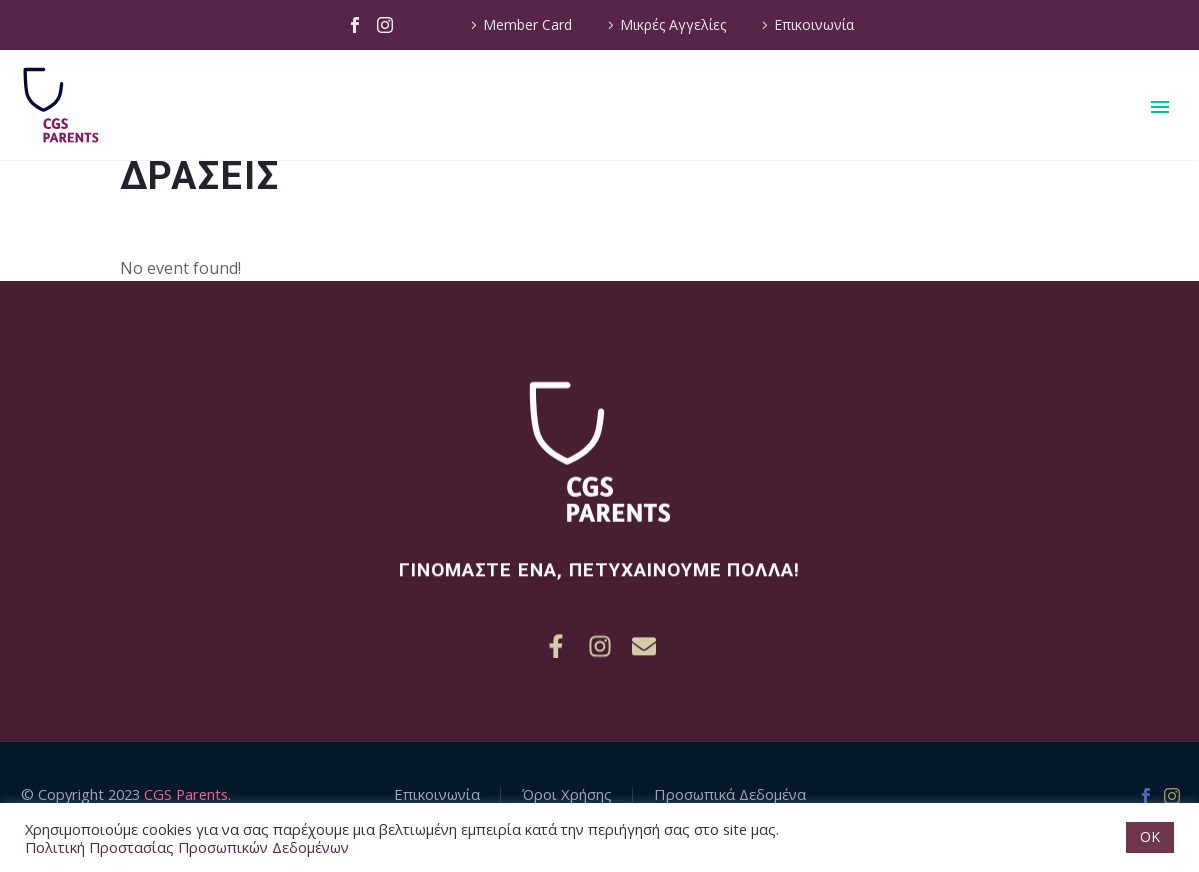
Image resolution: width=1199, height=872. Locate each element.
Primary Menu (1160, 107)
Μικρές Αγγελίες (673, 24)
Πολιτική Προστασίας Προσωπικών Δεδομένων (187, 847)
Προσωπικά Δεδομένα (730, 794)
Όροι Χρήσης (567, 794)
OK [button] (1150, 836)
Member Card (527, 24)
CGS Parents (186, 794)
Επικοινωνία (814, 24)
